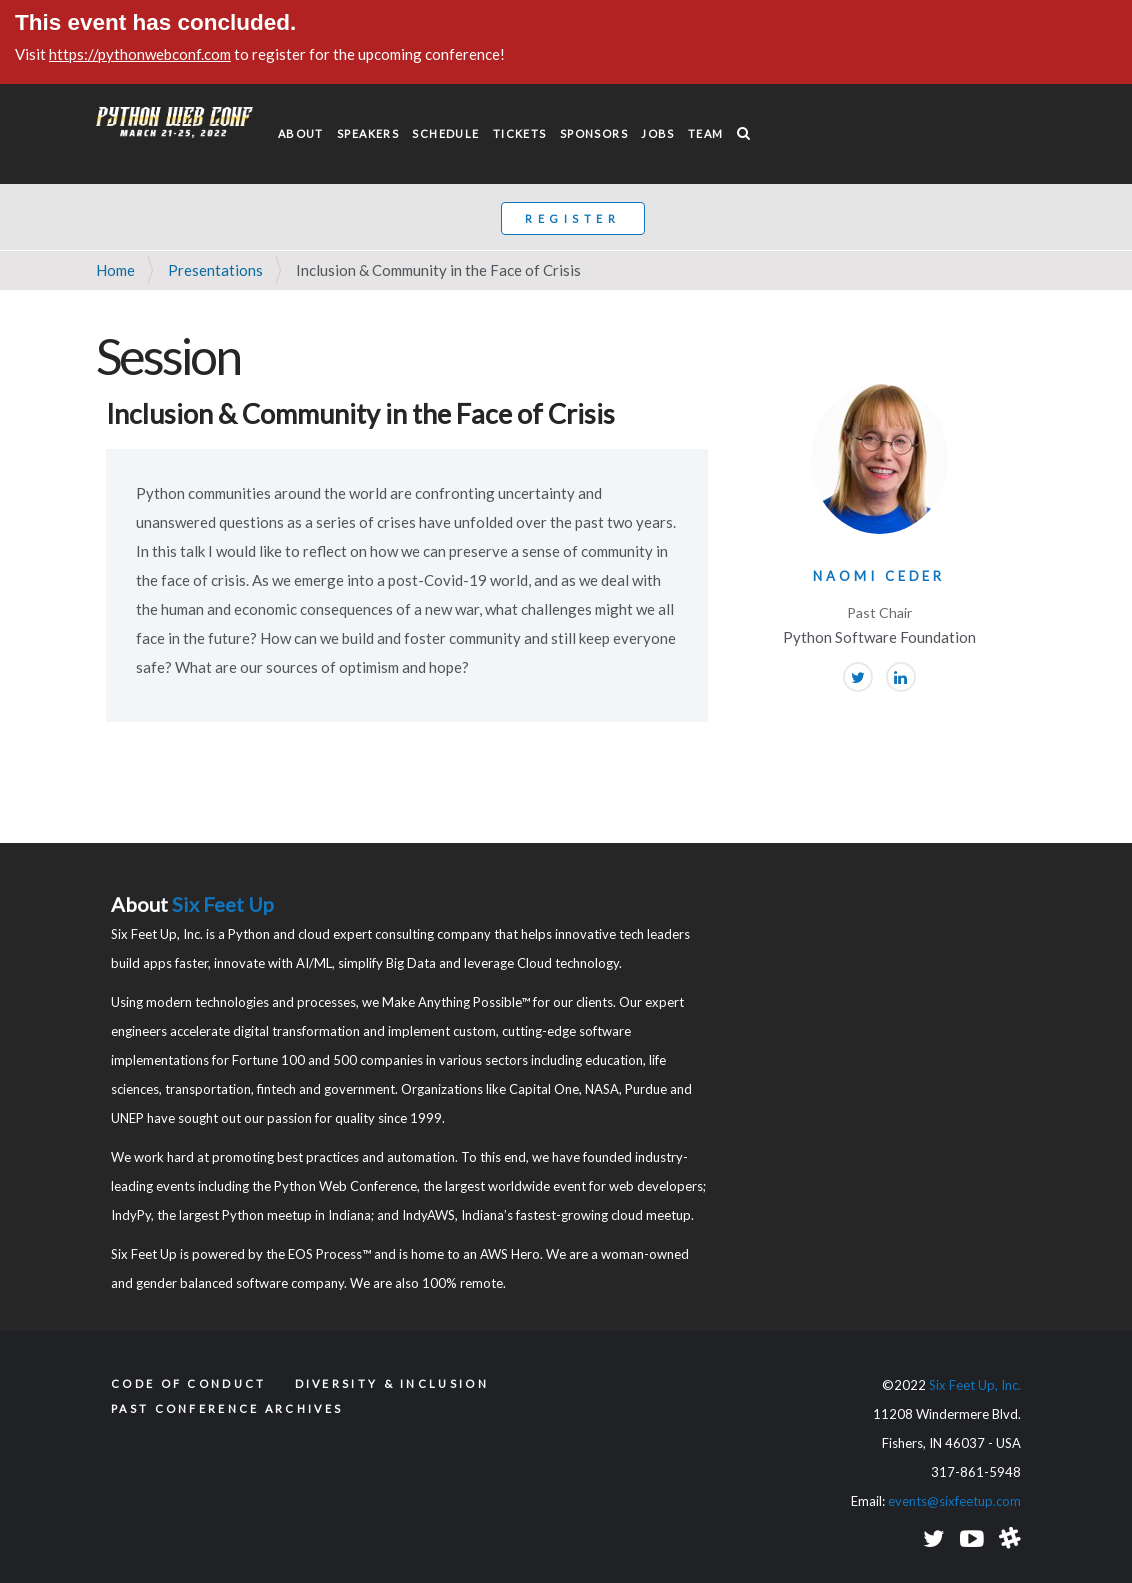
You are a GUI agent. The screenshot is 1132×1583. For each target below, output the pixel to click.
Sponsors (594, 133)
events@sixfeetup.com (954, 1501)
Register (572, 218)
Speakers (368, 133)
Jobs (658, 133)
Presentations (215, 270)
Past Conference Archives (227, 1408)
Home (115, 270)
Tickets (520, 133)
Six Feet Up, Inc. (975, 1385)
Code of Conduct (189, 1383)
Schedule (445, 133)
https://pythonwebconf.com (140, 54)
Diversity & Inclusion (392, 1383)
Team (706, 133)
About (301, 133)
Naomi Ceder (879, 576)
